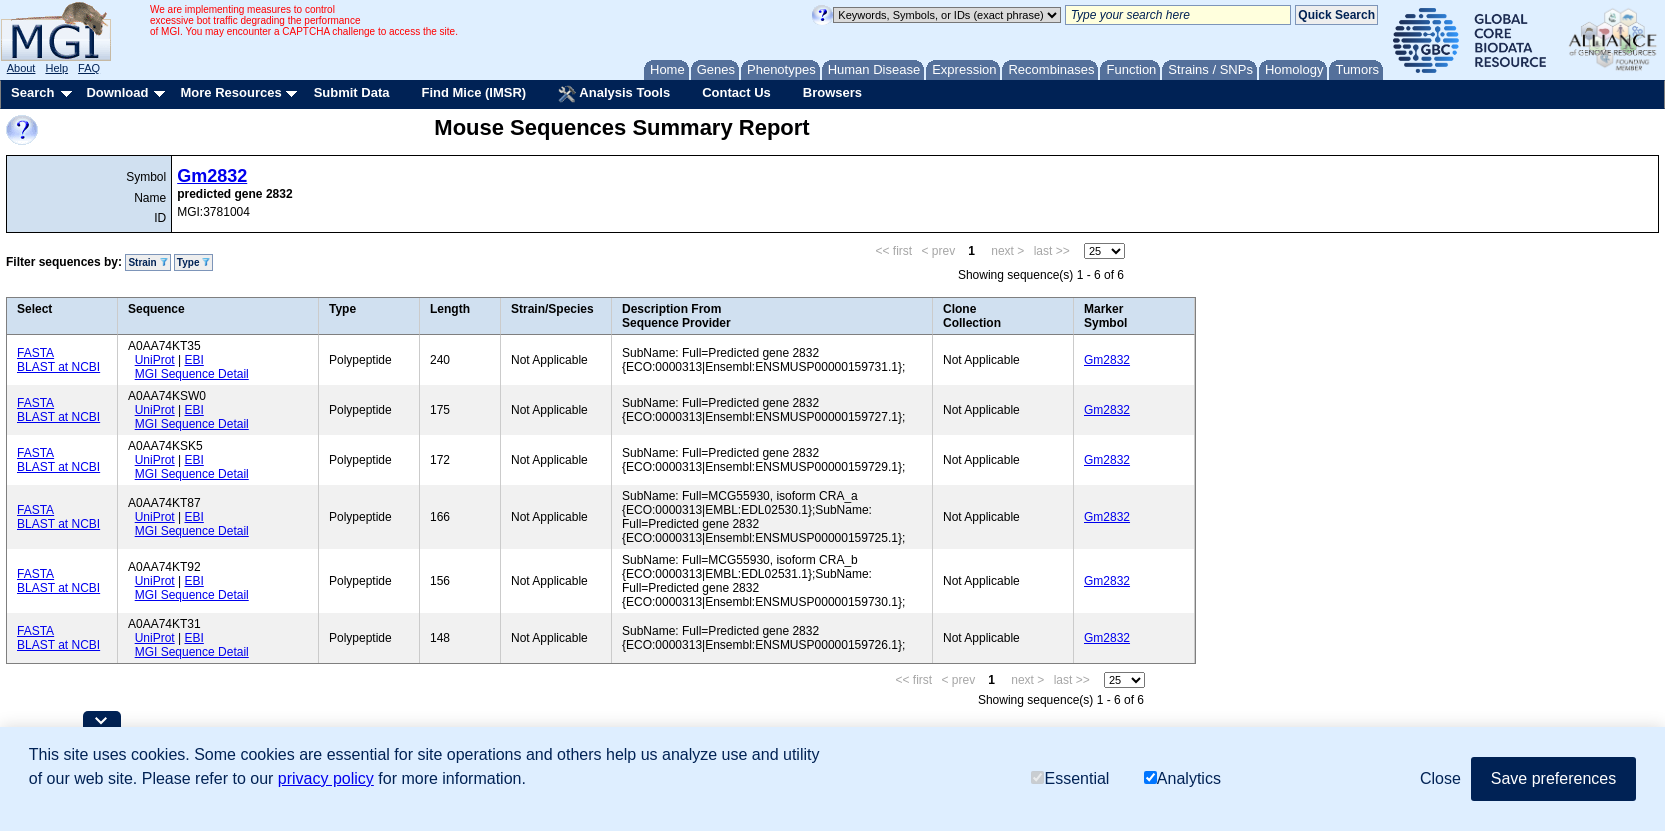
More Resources (230, 92)
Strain (147, 262)
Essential (1070, 778)
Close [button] (1440, 778)
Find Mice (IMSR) (473, 92)
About (21, 68)
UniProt (155, 360)
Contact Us (736, 92)
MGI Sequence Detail (192, 374)
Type (193, 262)
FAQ (89, 68)
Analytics (1182, 778)
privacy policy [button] (326, 778)
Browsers (832, 92)
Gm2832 (212, 176)
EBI (193, 360)
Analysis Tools (614, 94)
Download (117, 92)
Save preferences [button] (1553, 778)
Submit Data (352, 92)
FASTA (35, 353)
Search (32, 92)
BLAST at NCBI (58, 367)
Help (56, 68)
